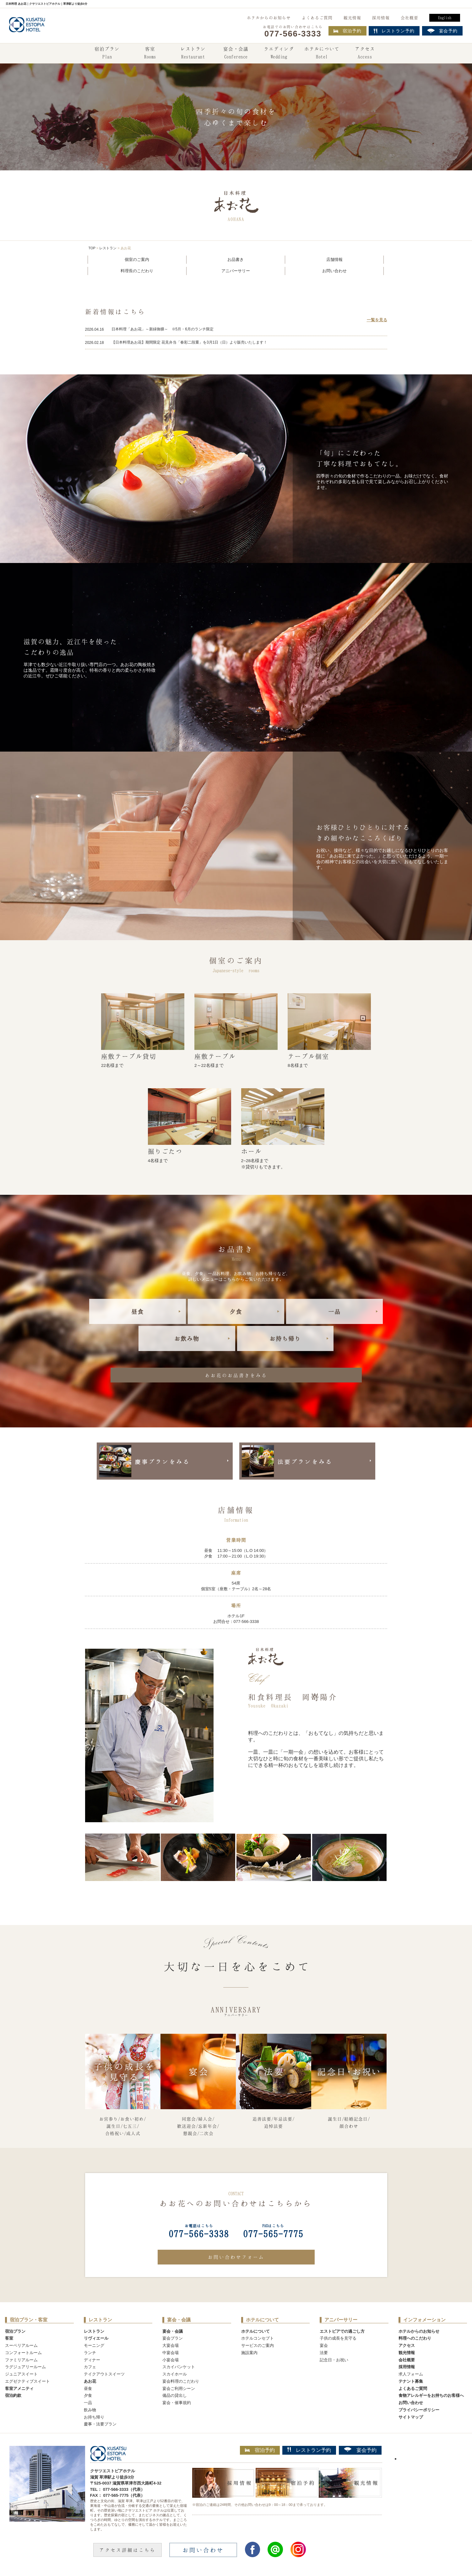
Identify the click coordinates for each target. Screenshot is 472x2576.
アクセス (364, 53)
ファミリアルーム (21, 2360)
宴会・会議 (235, 53)
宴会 (324, 2345)
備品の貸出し (174, 2395)
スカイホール (174, 2374)
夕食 (236, 1311)
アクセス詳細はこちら (127, 2549)
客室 (150, 53)
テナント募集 (411, 2381)
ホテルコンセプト (257, 2338)
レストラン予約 (309, 2450)
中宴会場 (170, 2352)
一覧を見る (377, 319)
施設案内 (249, 2352)
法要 (324, 2352)
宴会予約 (360, 2450)
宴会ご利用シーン (178, 2388)
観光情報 (352, 17)
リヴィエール (96, 2338)
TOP (92, 248)
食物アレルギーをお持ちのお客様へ (431, 2395)
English (444, 17)
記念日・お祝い (334, 2360)
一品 (334, 1311)
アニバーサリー (235, 270)
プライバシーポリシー (419, 2410)
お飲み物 (186, 1338)
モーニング (94, 2345)
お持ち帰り (285, 1338)
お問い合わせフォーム (236, 2256)
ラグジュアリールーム (25, 2366)
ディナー (92, 2360)
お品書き (235, 259)
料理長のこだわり (137, 270)
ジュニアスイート (21, 2374)
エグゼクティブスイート (27, 2381)
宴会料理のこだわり (180, 2381)
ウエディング (278, 53)
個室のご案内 (137, 259)
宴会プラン (172, 2338)
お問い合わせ (334, 270)
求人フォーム (411, 2374)
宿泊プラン (107, 53)
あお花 (90, 2381)
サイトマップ (411, 2417)
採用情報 (381, 17)
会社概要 (409, 17)
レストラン (193, 53)
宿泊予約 (347, 30)
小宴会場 (170, 2360)
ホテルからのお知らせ (269, 17)
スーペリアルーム (21, 2345)
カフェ (90, 2366)
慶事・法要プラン (100, 2424)
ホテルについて (321, 53)
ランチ (90, 2352)
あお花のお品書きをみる (236, 1375)
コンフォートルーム (23, 2352)
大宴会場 (170, 2345)
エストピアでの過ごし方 (342, 2331)
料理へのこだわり (415, 2338)
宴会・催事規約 (176, 2402)
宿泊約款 (13, 2395)
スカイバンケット (178, 2366)
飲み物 (90, 2410)
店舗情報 (334, 259)
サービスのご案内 (257, 2345)
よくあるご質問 (317, 17)
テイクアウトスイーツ (104, 2374)
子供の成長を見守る (338, 2338)
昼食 (137, 1311)
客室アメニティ (19, 2388)
